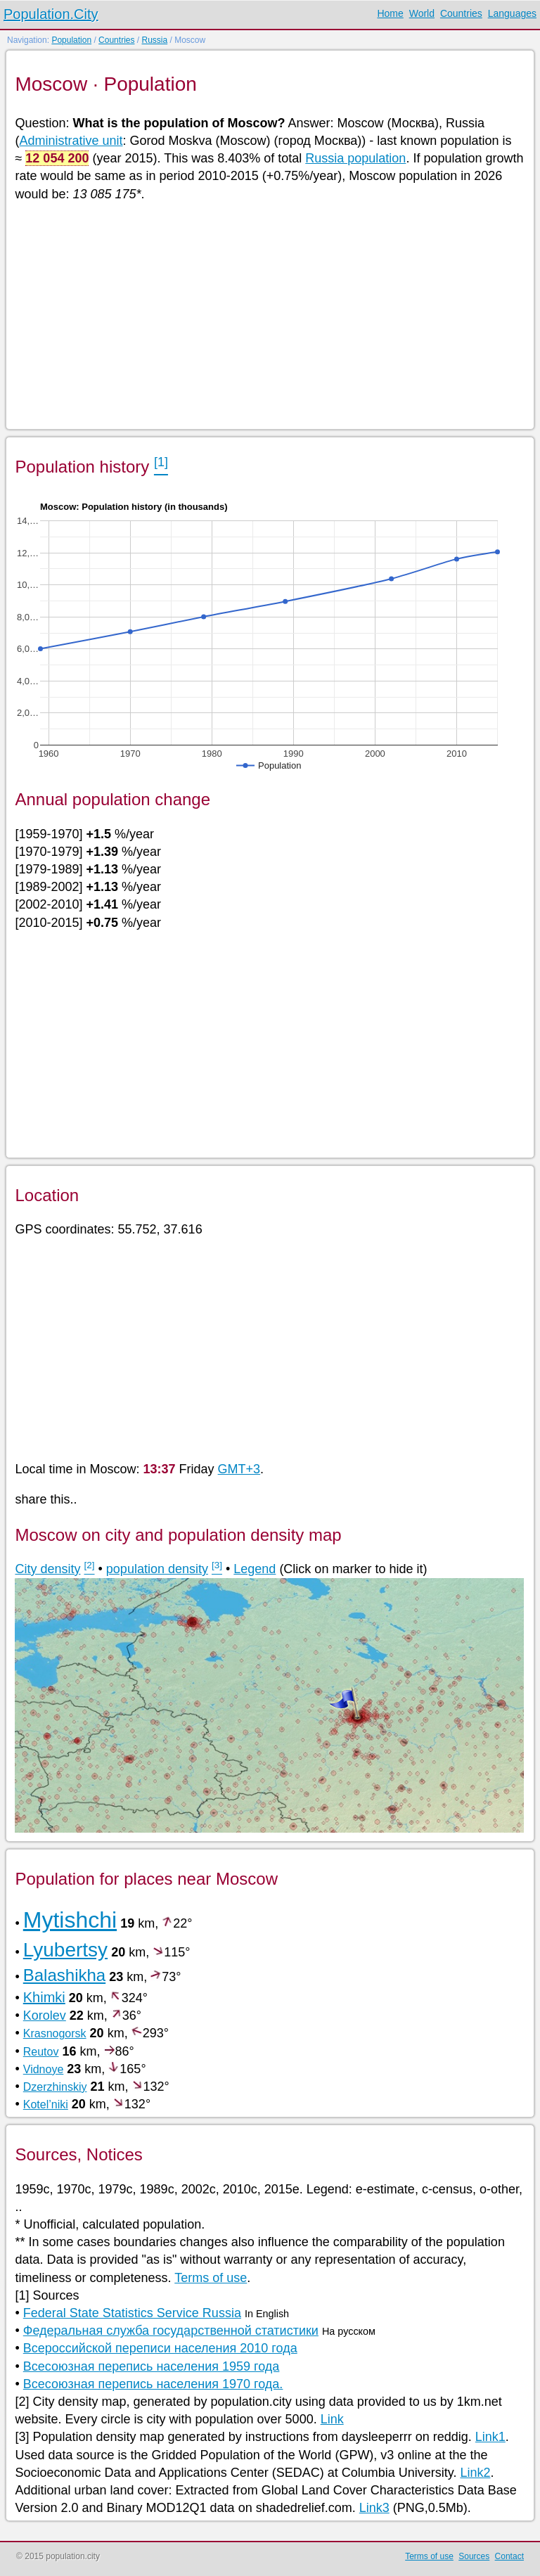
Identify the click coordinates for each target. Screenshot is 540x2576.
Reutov (41, 2052)
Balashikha (64, 1975)
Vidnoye (43, 2069)
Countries (461, 13)
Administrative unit (70, 141)
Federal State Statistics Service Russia (132, 2313)
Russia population (355, 158)
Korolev (44, 2015)
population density (157, 1569)
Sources (473, 2556)
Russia (154, 40)
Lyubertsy (65, 1950)
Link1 (490, 2437)
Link (332, 2419)
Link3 (374, 2508)
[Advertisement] (269, 314)
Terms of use (210, 2278)
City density (47, 1569)
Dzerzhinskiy (55, 2087)
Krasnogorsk (54, 2033)
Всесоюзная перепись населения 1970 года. (153, 2384)
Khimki (44, 1997)
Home (390, 13)
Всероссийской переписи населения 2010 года (160, 2348)
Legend (254, 1569)
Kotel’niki (45, 2104)
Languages (512, 13)
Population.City (51, 14)
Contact (509, 2556)
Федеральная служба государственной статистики (171, 2331)
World (422, 13)
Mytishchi (70, 1920)
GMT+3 (239, 1469)
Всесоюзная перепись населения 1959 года (151, 2366)
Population (71, 40)
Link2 (475, 2473)
